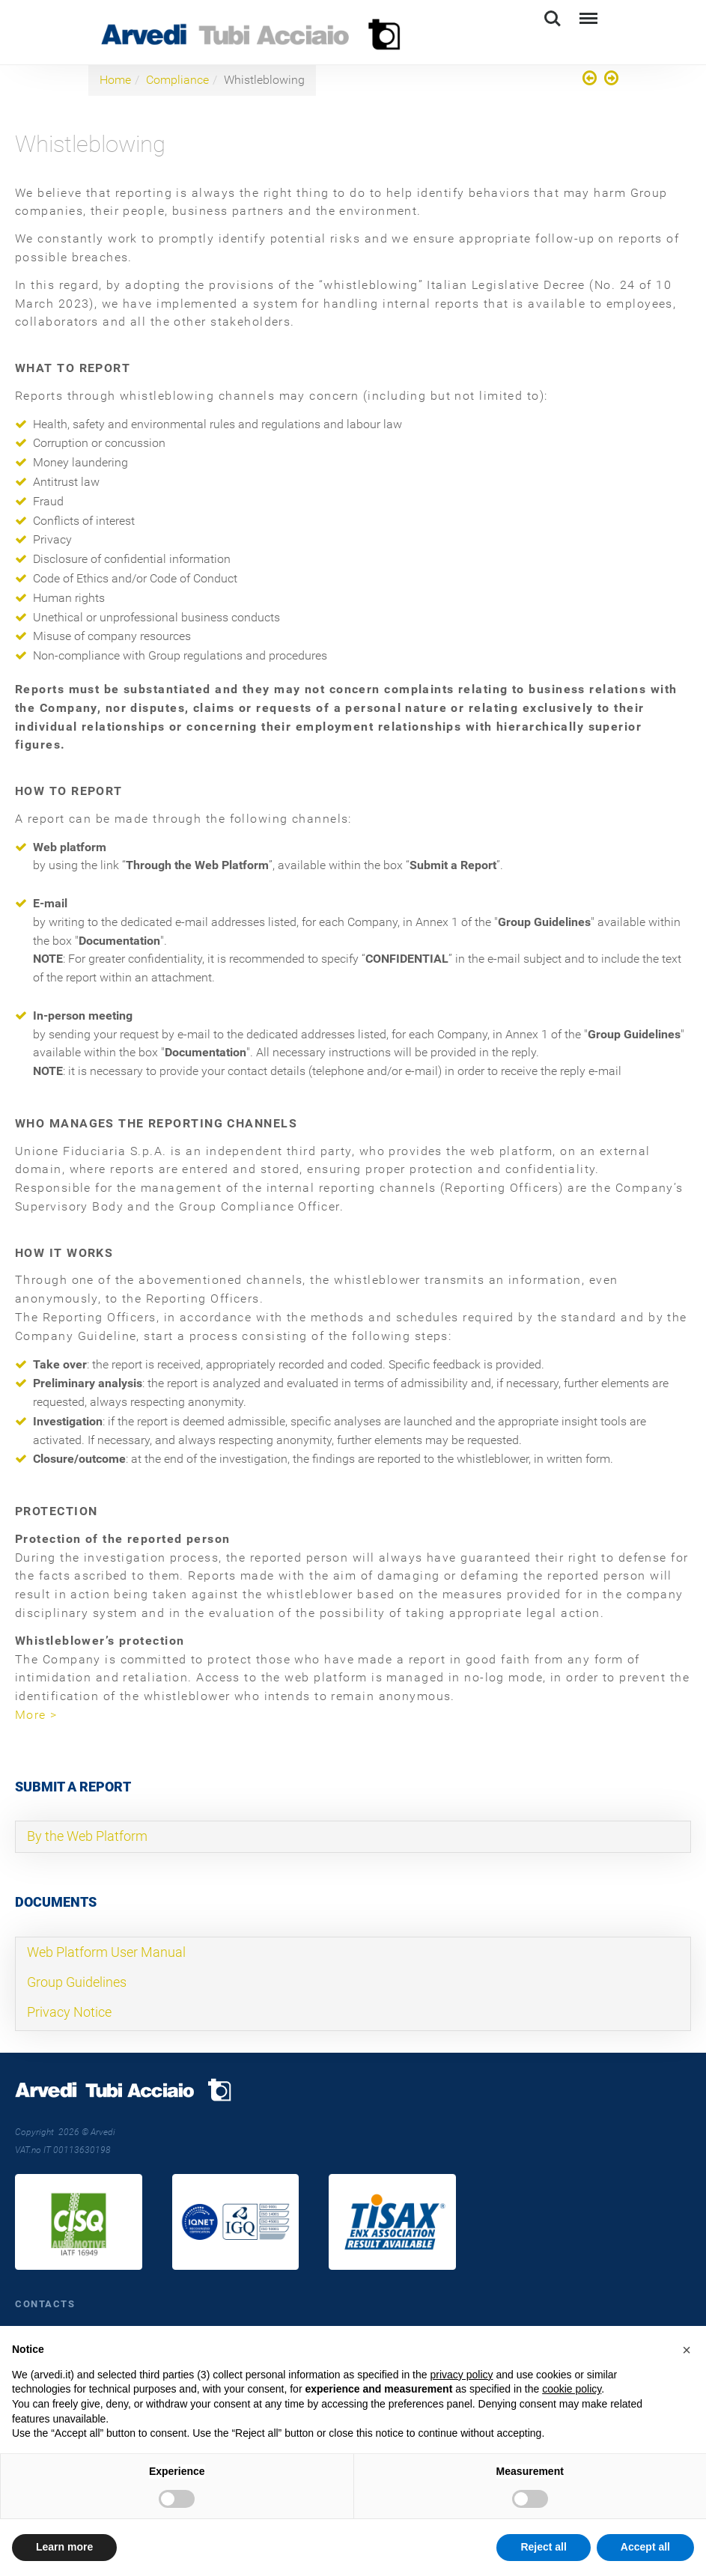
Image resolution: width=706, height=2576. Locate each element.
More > (36, 1715)
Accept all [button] (645, 2547)
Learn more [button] (64, 2547)
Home (115, 80)
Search (552, 18)
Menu (587, 11)
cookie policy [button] (571, 2389)
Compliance (177, 80)
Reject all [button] (543, 2547)
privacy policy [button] (461, 2375)
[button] (687, 2350)
